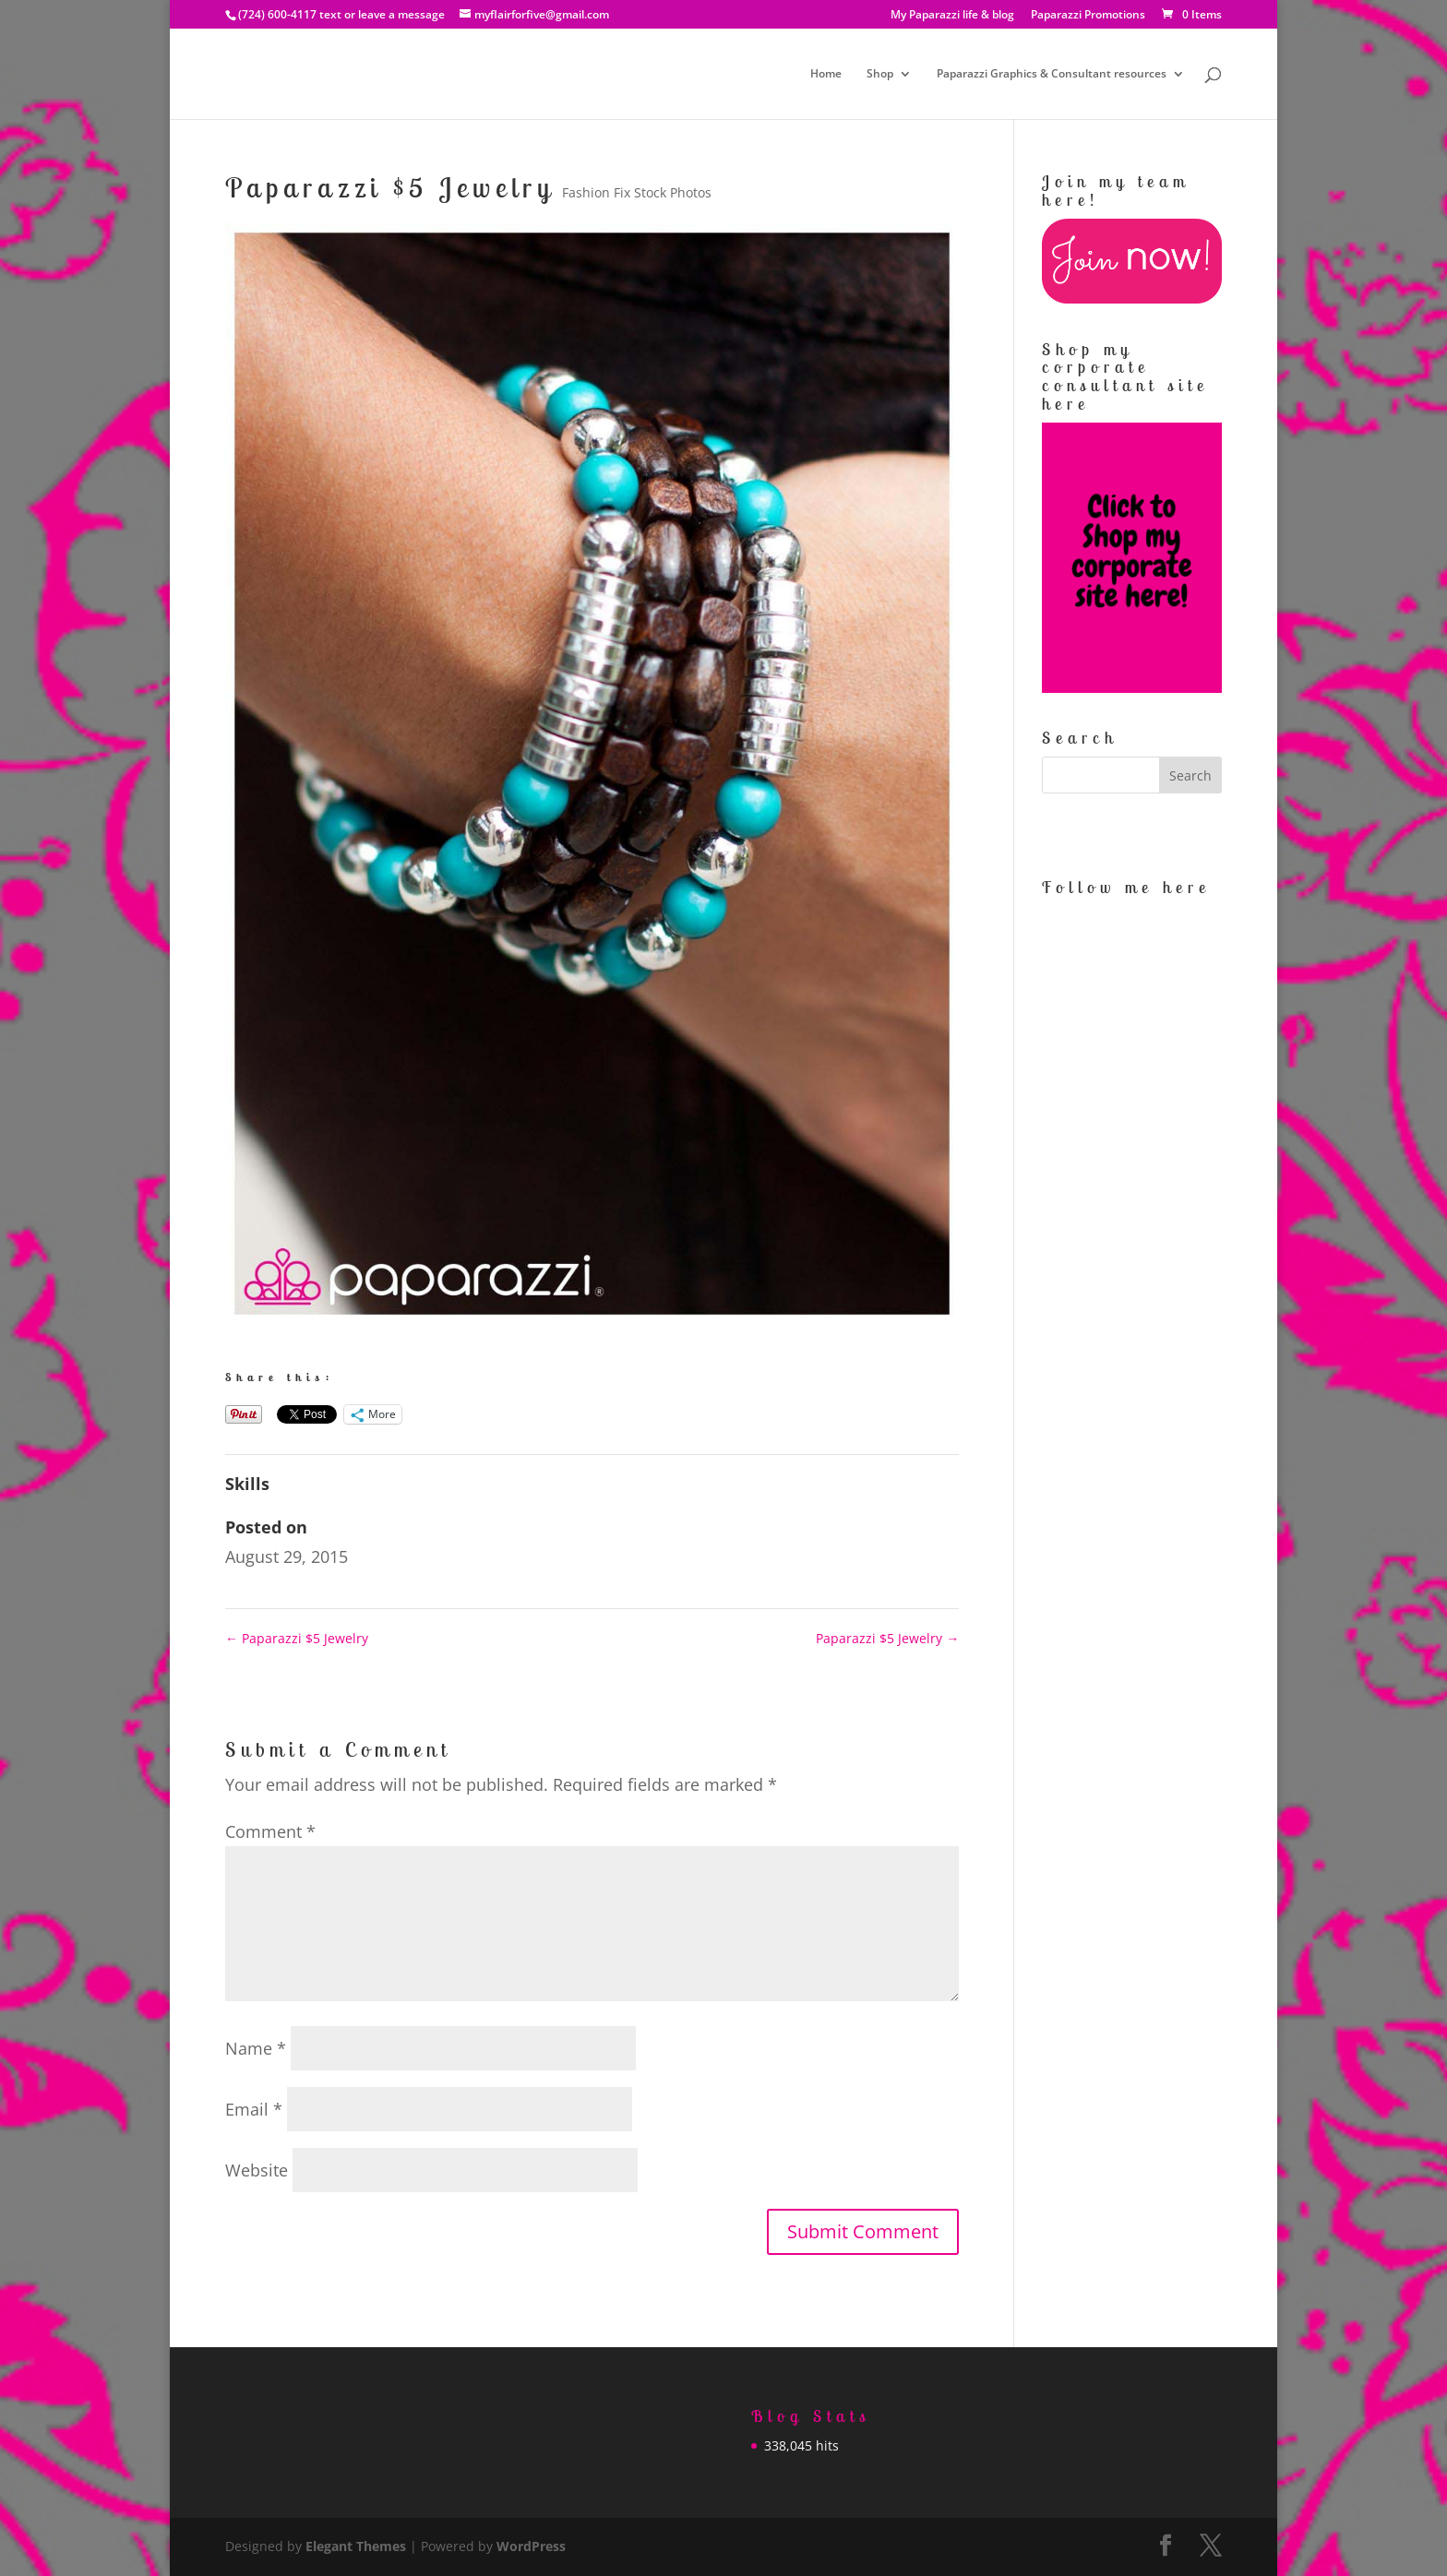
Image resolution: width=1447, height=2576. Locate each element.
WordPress (531, 2546)
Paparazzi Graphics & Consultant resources (1051, 74)
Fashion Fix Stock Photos (637, 192)
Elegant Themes (355, 2546)
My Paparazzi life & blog (952, 15)
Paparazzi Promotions (1088, 15)
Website (256, 2170)
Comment (270, 1831)
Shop (880, 74)
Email (253, 2109)
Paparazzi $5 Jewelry (296, 1638)
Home (826, 74)
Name (255, 2048)
